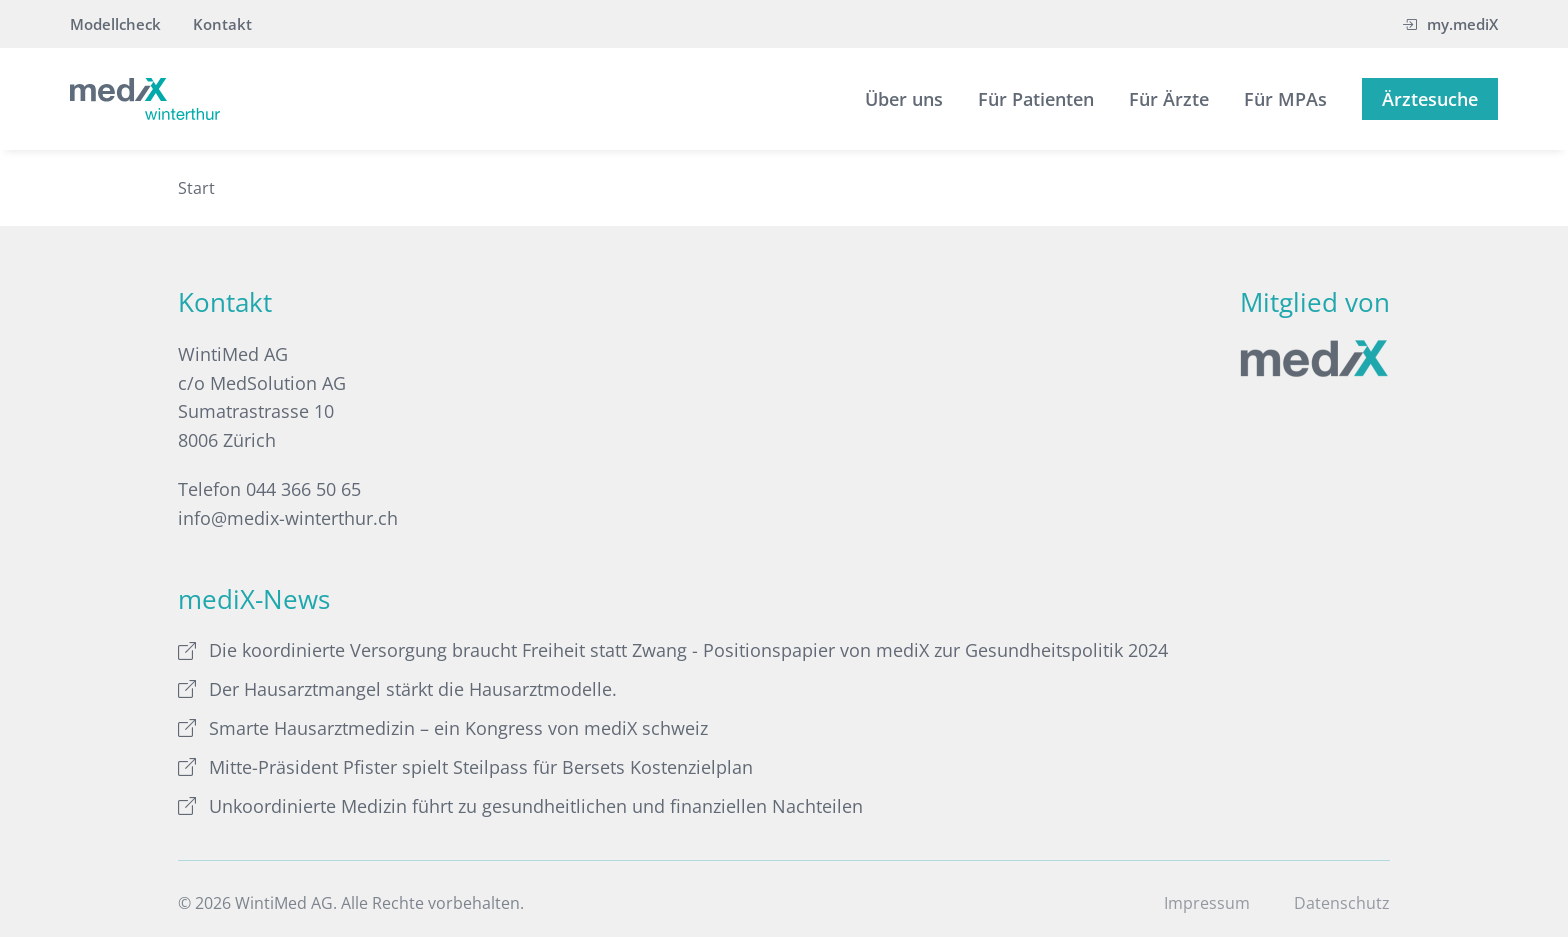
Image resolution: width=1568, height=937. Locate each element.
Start (196, 188)
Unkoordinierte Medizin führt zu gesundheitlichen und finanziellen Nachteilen (520, 806)
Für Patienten (1036, 99)
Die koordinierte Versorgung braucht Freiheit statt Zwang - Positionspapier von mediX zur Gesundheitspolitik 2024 (673, 650)
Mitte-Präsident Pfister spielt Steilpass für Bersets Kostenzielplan (465, 767)
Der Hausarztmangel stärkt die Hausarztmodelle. (397, 689)
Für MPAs (1285, 99)
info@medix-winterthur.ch (288, 518)
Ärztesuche (1430, 99)
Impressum (1207, 903)
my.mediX (1450, 24)
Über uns (904, 99)
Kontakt (222, 24)
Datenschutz (1342, 903)
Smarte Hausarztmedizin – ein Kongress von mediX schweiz (443, 728)
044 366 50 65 (303, 489)
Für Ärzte (1169, 99)
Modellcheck (115, 24)
